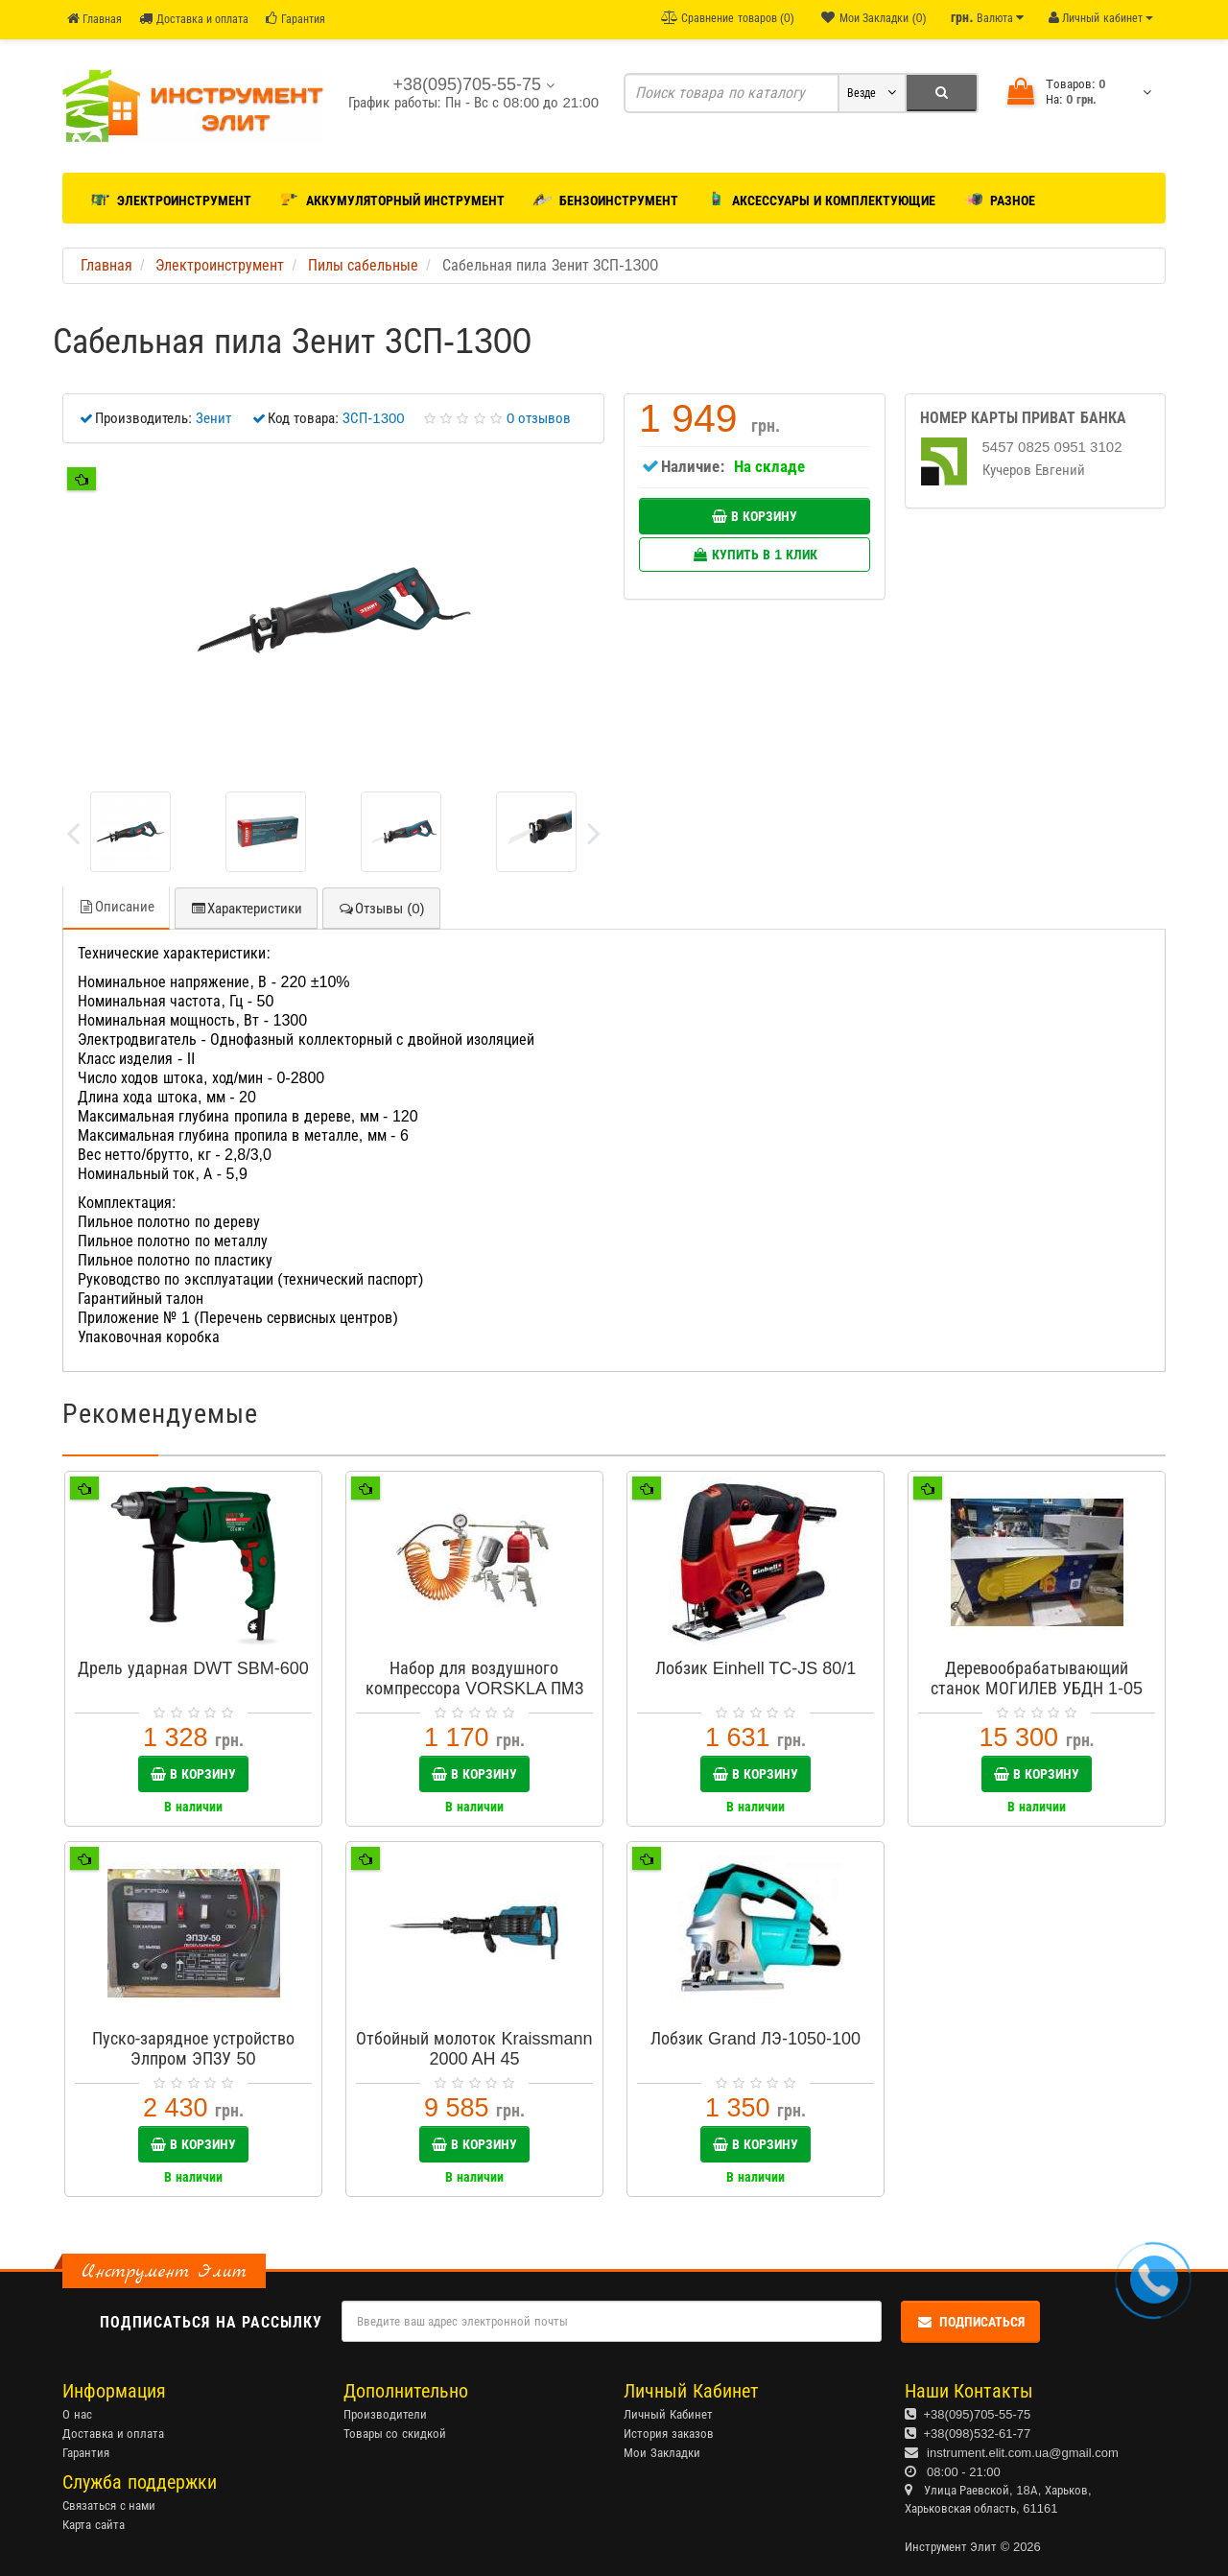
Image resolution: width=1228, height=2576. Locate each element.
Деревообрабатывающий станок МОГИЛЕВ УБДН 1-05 (1037, 1678)
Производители (385, 2414)
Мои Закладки (662, 2453)
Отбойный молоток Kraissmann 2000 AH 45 (474, 2048)
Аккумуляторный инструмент (392, 197)
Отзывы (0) (381, 908)
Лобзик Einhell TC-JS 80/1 (756, 1668)
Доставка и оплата (193, 19)
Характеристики (246, 908)
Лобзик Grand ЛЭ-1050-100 (755, 2038)
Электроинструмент (171, 197)
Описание (116, 906)
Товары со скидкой (394, 2433)
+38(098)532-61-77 (977, 2433)
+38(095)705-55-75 (977, 2414)
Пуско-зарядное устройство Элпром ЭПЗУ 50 (193, 2048)
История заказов (669, 2433)
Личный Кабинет (668, 2414)
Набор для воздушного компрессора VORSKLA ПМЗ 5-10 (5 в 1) (474, 1688)
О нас (77, 2414)
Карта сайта (93, 2524)
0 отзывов (539, 418)
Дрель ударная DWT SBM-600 (193, 1668)
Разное (999, 197)
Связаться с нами (108, 2505)
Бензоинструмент (605, 197)
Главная (94, 19)
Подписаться (970, 2321)
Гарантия (295, 19)
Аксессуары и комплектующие (821, 197)
